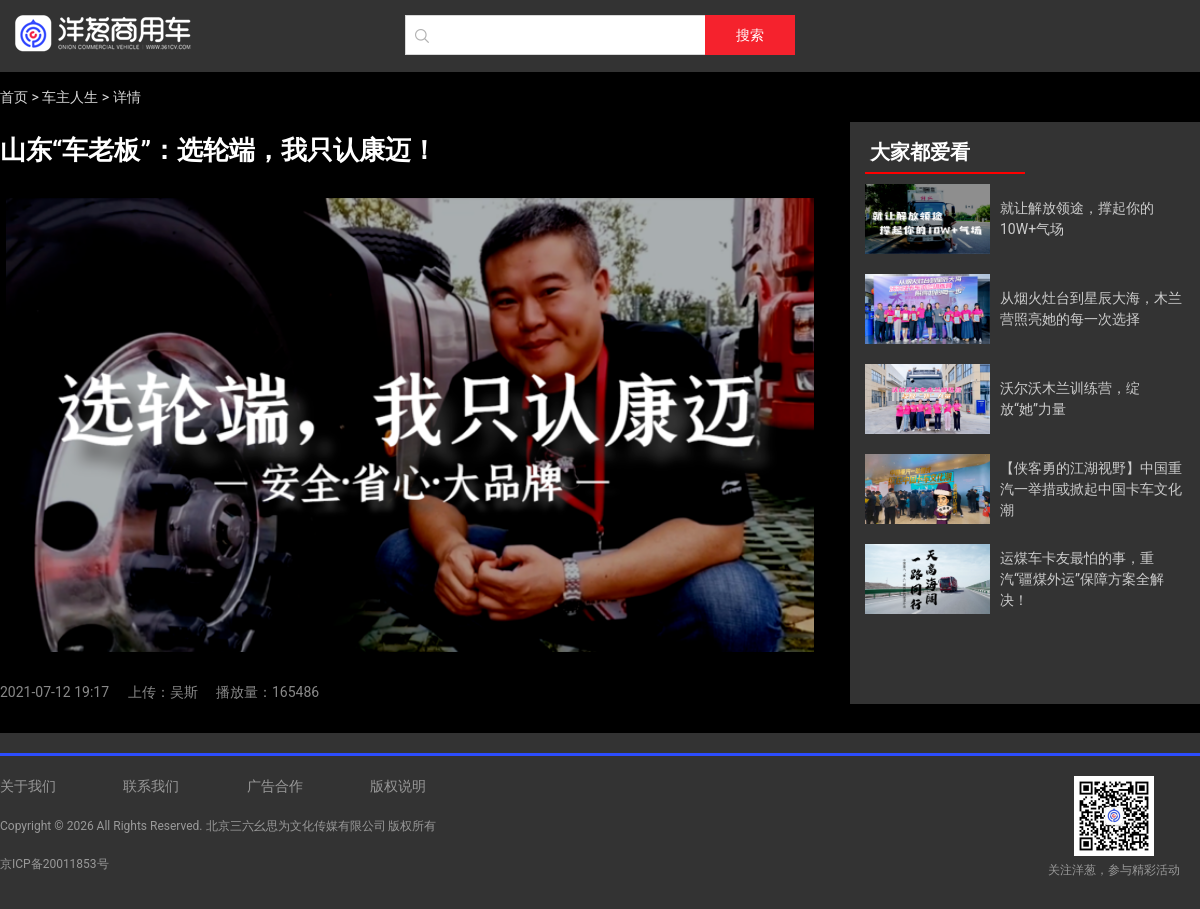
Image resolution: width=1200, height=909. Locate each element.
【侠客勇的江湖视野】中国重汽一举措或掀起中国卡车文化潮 (1091, 489)
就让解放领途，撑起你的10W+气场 (1077, 218)
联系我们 (151, 786)
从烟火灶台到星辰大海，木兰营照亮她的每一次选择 (1091, 308)
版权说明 (398, 786)
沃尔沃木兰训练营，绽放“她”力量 (1070, 398)
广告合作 (275, 786)
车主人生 (70, 97)
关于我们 (28, 786)
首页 (14, 97)
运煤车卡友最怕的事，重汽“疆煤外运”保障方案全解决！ (1082, 579)
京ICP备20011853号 (54, 864)
